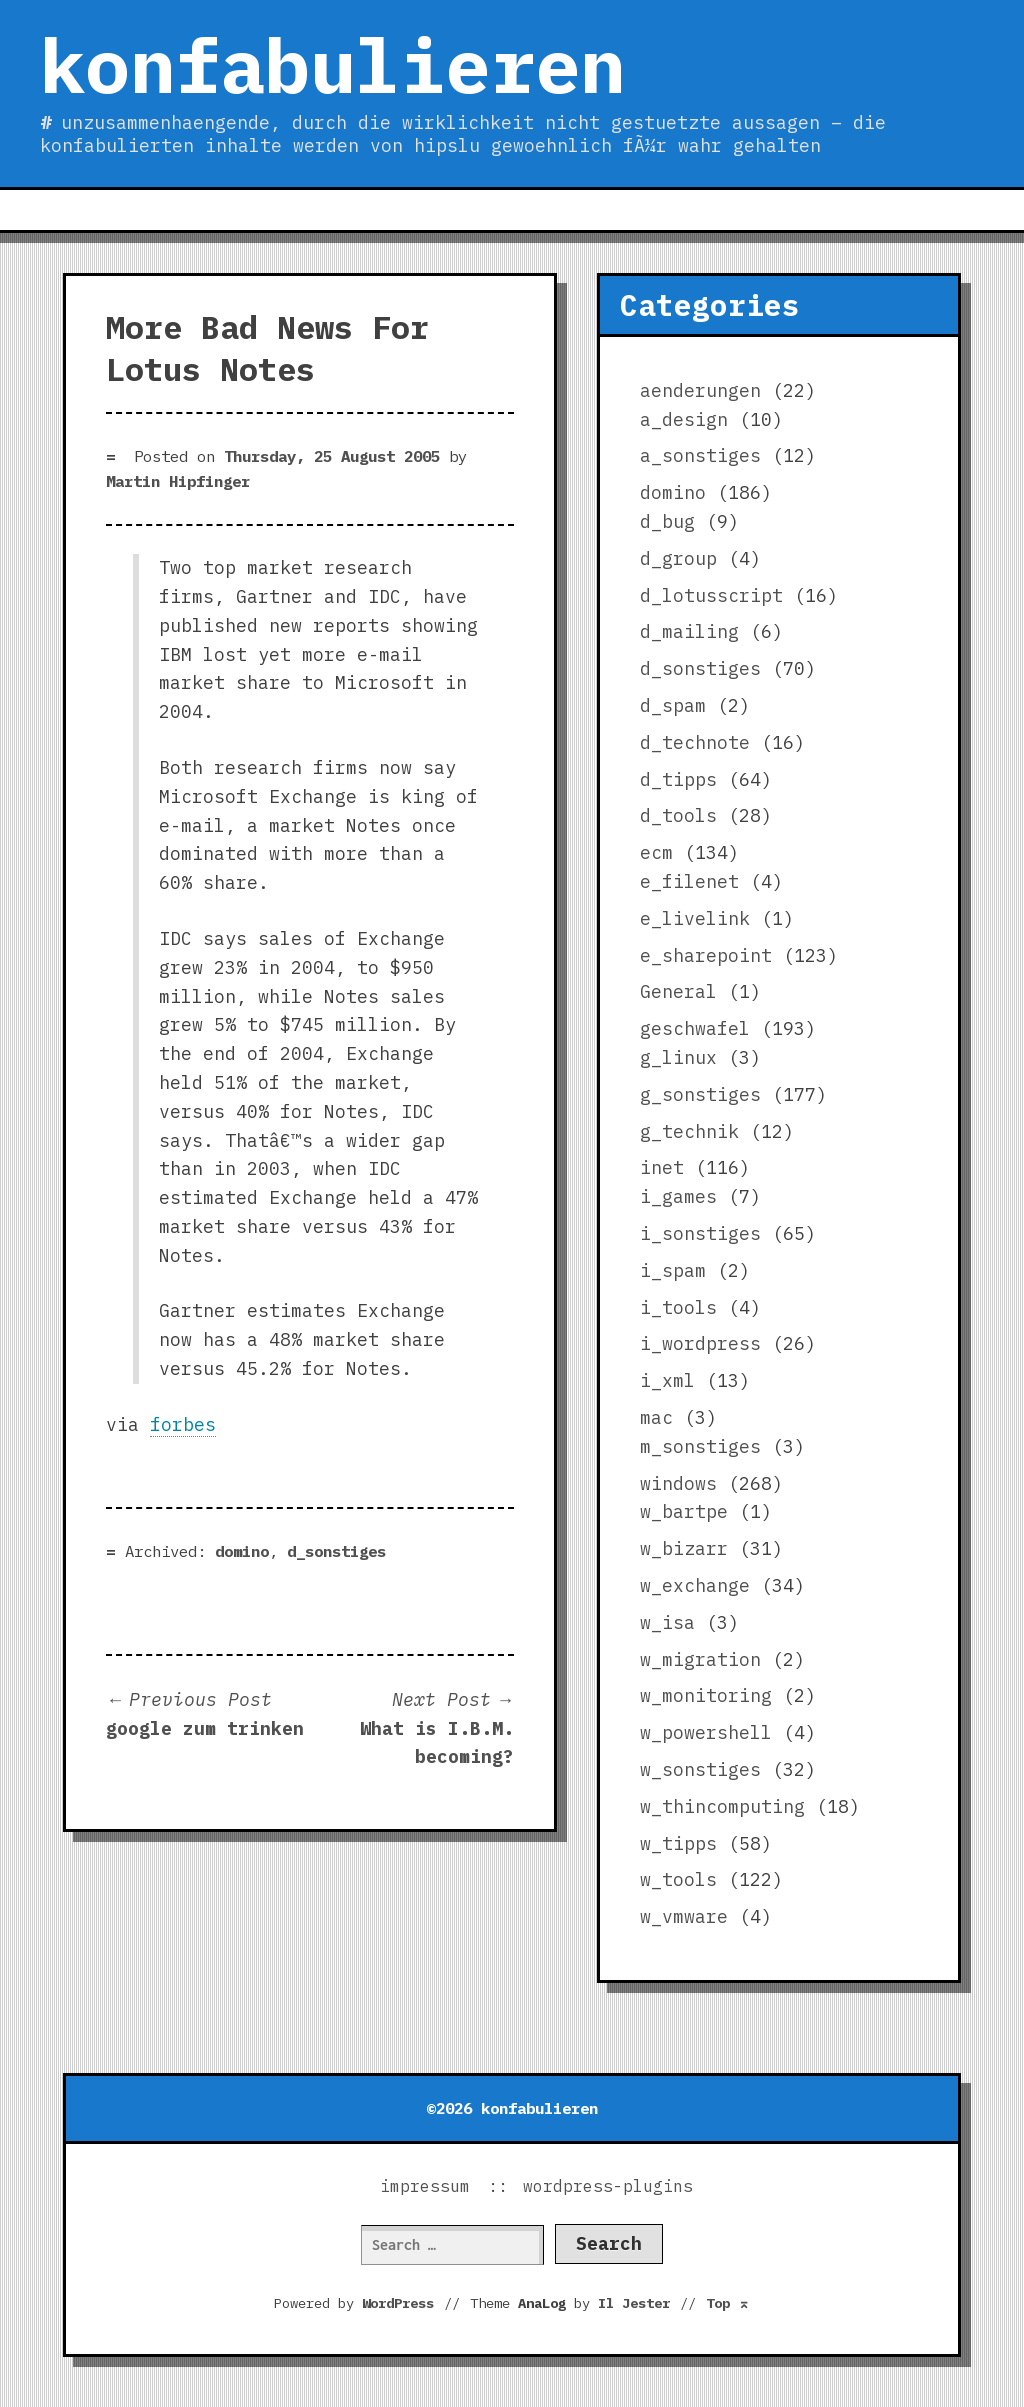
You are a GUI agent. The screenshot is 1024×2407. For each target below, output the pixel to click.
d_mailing (689, 631)
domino (242, 1551)
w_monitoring (706, 1695)
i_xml (667, 1380)
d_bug (667, 521)
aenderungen (700, 390)
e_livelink (695, 918)
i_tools (678, 1307)
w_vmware (684, 1916)
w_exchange (695, 1585)
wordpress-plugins (608, 2186)
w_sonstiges (700, 1769)
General (678, 991)
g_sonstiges (700, 1094)
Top (728, 2303)
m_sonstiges (700, 1446)
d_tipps (678, 779)
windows (678, 1483)
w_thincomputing (722, 1806)
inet (662, 1167)
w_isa (667, 1622)
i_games (678, 1196)
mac (656, 1417)
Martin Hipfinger (178, 481)
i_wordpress (700, 1343)
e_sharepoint (706, 955)
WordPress (398, 2303)
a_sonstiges (700, 455)
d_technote (695, 742)
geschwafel (695, 1028)
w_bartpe (684, 1511)
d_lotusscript (711, 595)
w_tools (678, 1879)
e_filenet (689, 881)
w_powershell (706, 1732)
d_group (678, 558)
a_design (684, 419)
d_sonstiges (336, 1551)
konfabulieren (332, 65)
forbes (183, 1424)
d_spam (673, 705)
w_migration (700, 1659)
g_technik (689, 1131)
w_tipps (678, 1843)
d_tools (678, 815)
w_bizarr (684, 1548)
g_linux (678, 1057)
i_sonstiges (700, 1233)
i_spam (673, 1270)
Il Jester (634, 2303)
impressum (425, 2186)
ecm (656, 852)
